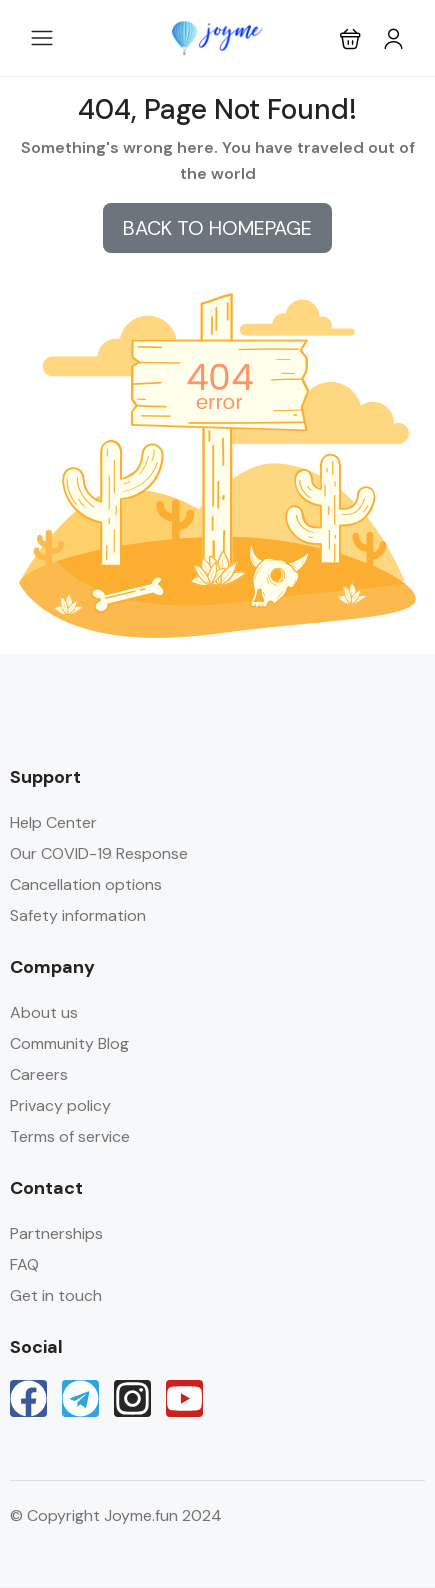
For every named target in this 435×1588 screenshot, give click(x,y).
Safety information (78, 915)
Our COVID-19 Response (99, 853)
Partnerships (56, 1233)
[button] (350, 38)
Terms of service (70, 1136)
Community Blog (69, 1043)
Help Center (53, 822)
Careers (39, 1074)
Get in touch (56, 1295)
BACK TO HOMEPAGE (217, 228)
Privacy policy (60, 1105)
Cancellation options (86, 884)
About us (44, 1012)
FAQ (24, 1264)
